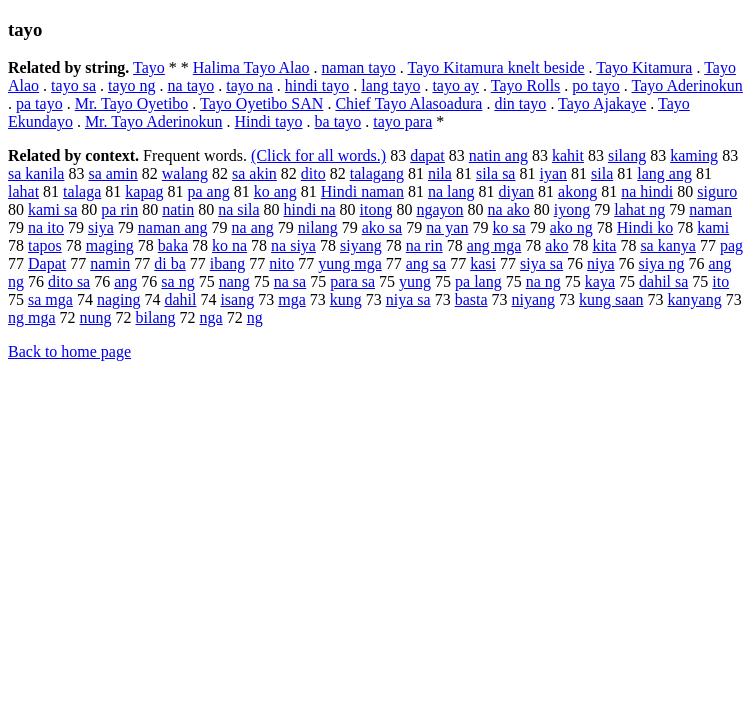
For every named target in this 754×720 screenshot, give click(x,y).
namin (110, 263)
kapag (144, 191)
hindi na (310, 209)
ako (556, 245)
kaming (694, 155)
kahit (568, 155)
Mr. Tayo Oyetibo (132, 103)
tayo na (249, 85)
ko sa (508, 227)
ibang (228, 263)
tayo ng (132, 85)
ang (125, 281)
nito (281, 263)
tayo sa (73, 85)
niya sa (408, 299)
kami (713, 227)
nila (440, 173)
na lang (451, 191)
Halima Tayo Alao (251, 67)
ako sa (382, 227)
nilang (318, 227)
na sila (238, 209)
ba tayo (338, 121)
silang (627, 155)
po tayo (596, 85)
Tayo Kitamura (644, 67)
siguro (717, 191)
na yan (447, 227)
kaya (600, 281)
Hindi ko (645, 227)
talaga (82, 191)
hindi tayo (317, 85)
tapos (45, 245)
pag (731, 245)
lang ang (664, 173)
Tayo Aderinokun (687, 85)
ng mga (32, 317)
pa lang (478, 281)
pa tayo (39, 103)
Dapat (47, 263)
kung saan (611, 299)
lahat (23, 191)
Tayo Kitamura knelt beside (496, 67)
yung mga (350, 263)
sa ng (177, 281)
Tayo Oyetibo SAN (261, 103)
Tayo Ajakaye (602, 103)
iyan (553, 173)
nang (234, 281)
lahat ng (639, 209)
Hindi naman (362, 191)
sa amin (112, 173)
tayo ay (455, 85)
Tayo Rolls (526, 85)
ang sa (426, 263)
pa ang (209, 191)
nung (96, 317)
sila (602, 173)
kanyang (694, 299)
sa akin (254, 173)
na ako (509, 209)
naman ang (173, 227)
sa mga (50, 299)
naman (710, 209)
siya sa (541, 263)
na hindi (647, 191)
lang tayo (390, 85)
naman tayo (359, 67)
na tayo (191, 85)
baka (173, 245)
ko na (229, 245)
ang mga (494, 245)
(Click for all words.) (318, 155)
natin (178, 209)
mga (292, 299)
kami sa (52, 209)
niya (601, 263)
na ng (543, 281)
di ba (170, 263)
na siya (293, 245)
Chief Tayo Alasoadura (408, 103)
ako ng (571, 227)
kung (346, 299)
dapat (427, 155)
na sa (290, 281)
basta (471, 299)
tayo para (402, 121)
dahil (180, 299)
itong (376, 209)
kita (604, 245)
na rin (424, 245)
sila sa (496, 173)
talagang (377, 173)
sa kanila (36, 173)
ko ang (275, 191)
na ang (253, 227)
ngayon (439, 209)
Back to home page (69, 351)
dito (313, 173)
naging (119, 299)
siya (101, 227)
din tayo (520, 103)
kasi (483, 263)
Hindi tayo (269, 121)
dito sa (69, 281)
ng (255, 317)
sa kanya (668, 245)
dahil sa (663, 281)
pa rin (119, 209)
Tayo (149, 67)
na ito (46, 227)
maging (110, 245)
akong (577, 191)
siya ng (662, 263)
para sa (352, 281)
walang (185, 173)
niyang (534, 299)
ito (720, 281)
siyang (361, 245)
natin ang (498, 155)
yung (415, 281)
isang (237, 299)
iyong (572, 209)
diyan (517, 191)
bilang (156, 317)
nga (211, 317)
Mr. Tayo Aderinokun (154, 121)
